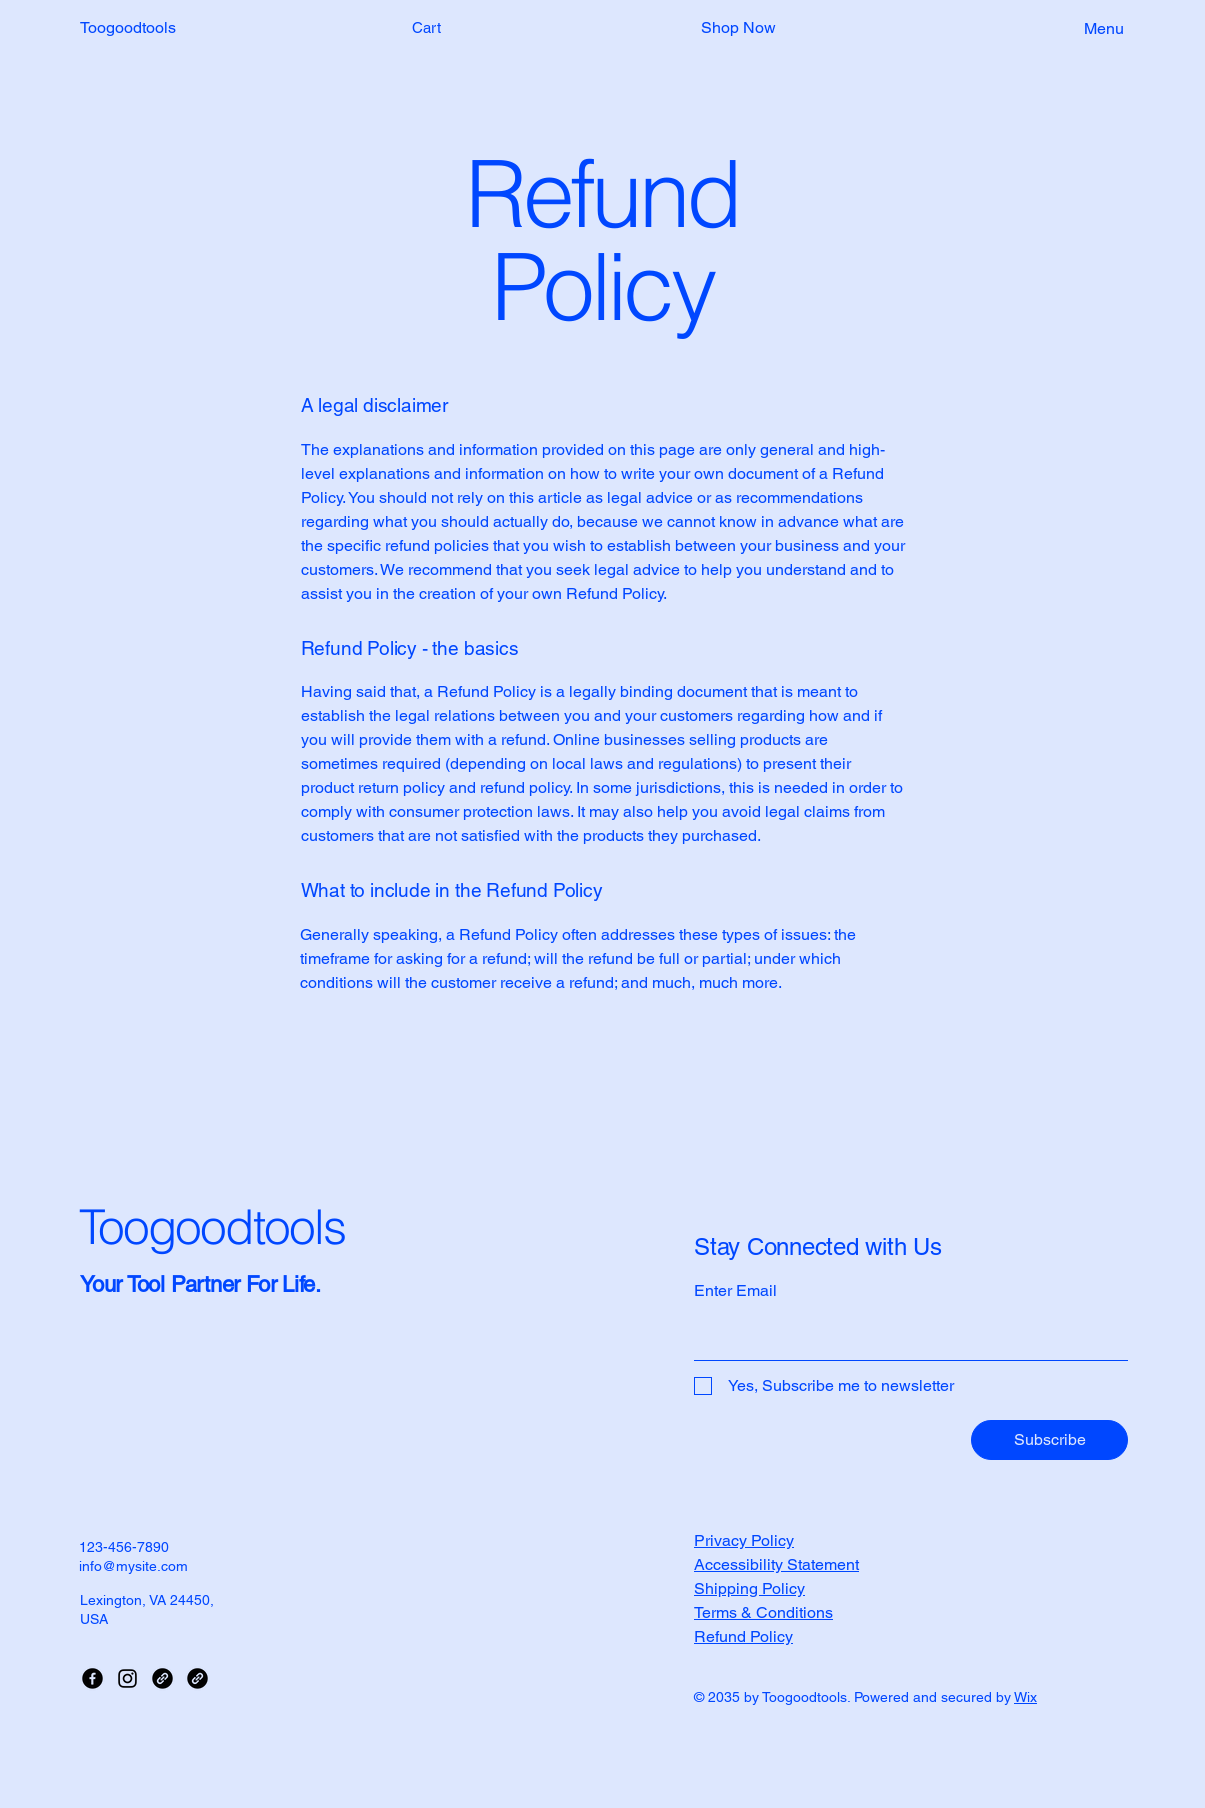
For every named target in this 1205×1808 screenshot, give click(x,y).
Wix (1025, 1697)
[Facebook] (92, 1678)
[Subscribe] (1049, 1440)
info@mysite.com (133, 1566)
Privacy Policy (744, 1540)
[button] (438, 28)
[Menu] (1081, 28)
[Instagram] (127, 1678)
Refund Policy (743, 1636)
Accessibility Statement (776, 1564)
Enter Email (735, 1291)
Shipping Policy (749, 1588)
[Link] (162, 1678)
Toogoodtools (128, 27)
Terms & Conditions (763, 1612)
